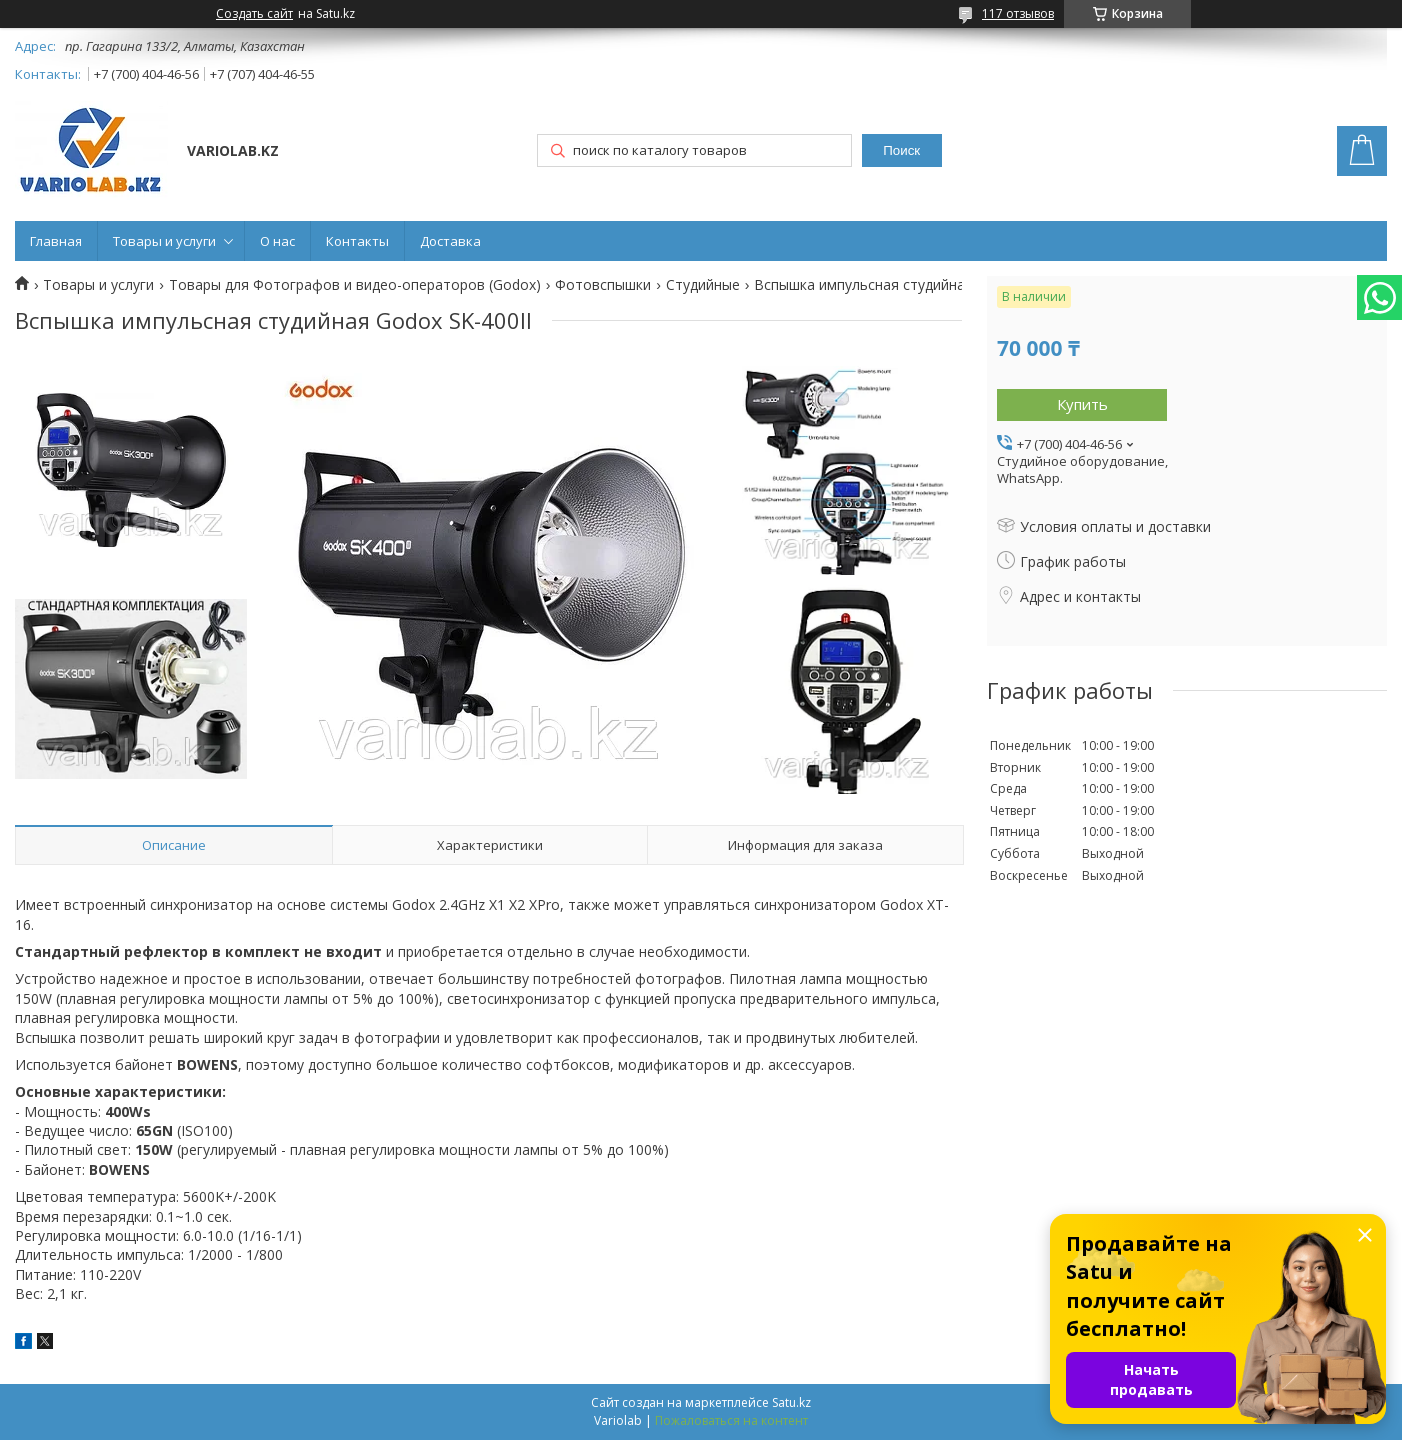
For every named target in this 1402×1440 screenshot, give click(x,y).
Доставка (450, 241)
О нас (277, 241)
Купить (1082, 404)
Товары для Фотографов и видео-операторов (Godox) (355, 285)
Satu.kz (791, 1402)
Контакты (357, 241)
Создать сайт (254, 14)
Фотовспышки (603, 285)
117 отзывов (1018, 13)
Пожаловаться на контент (731, 1420)
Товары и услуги (164, 241)
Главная (56, 241)
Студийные (703, 285)
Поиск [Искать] (901, 150)
